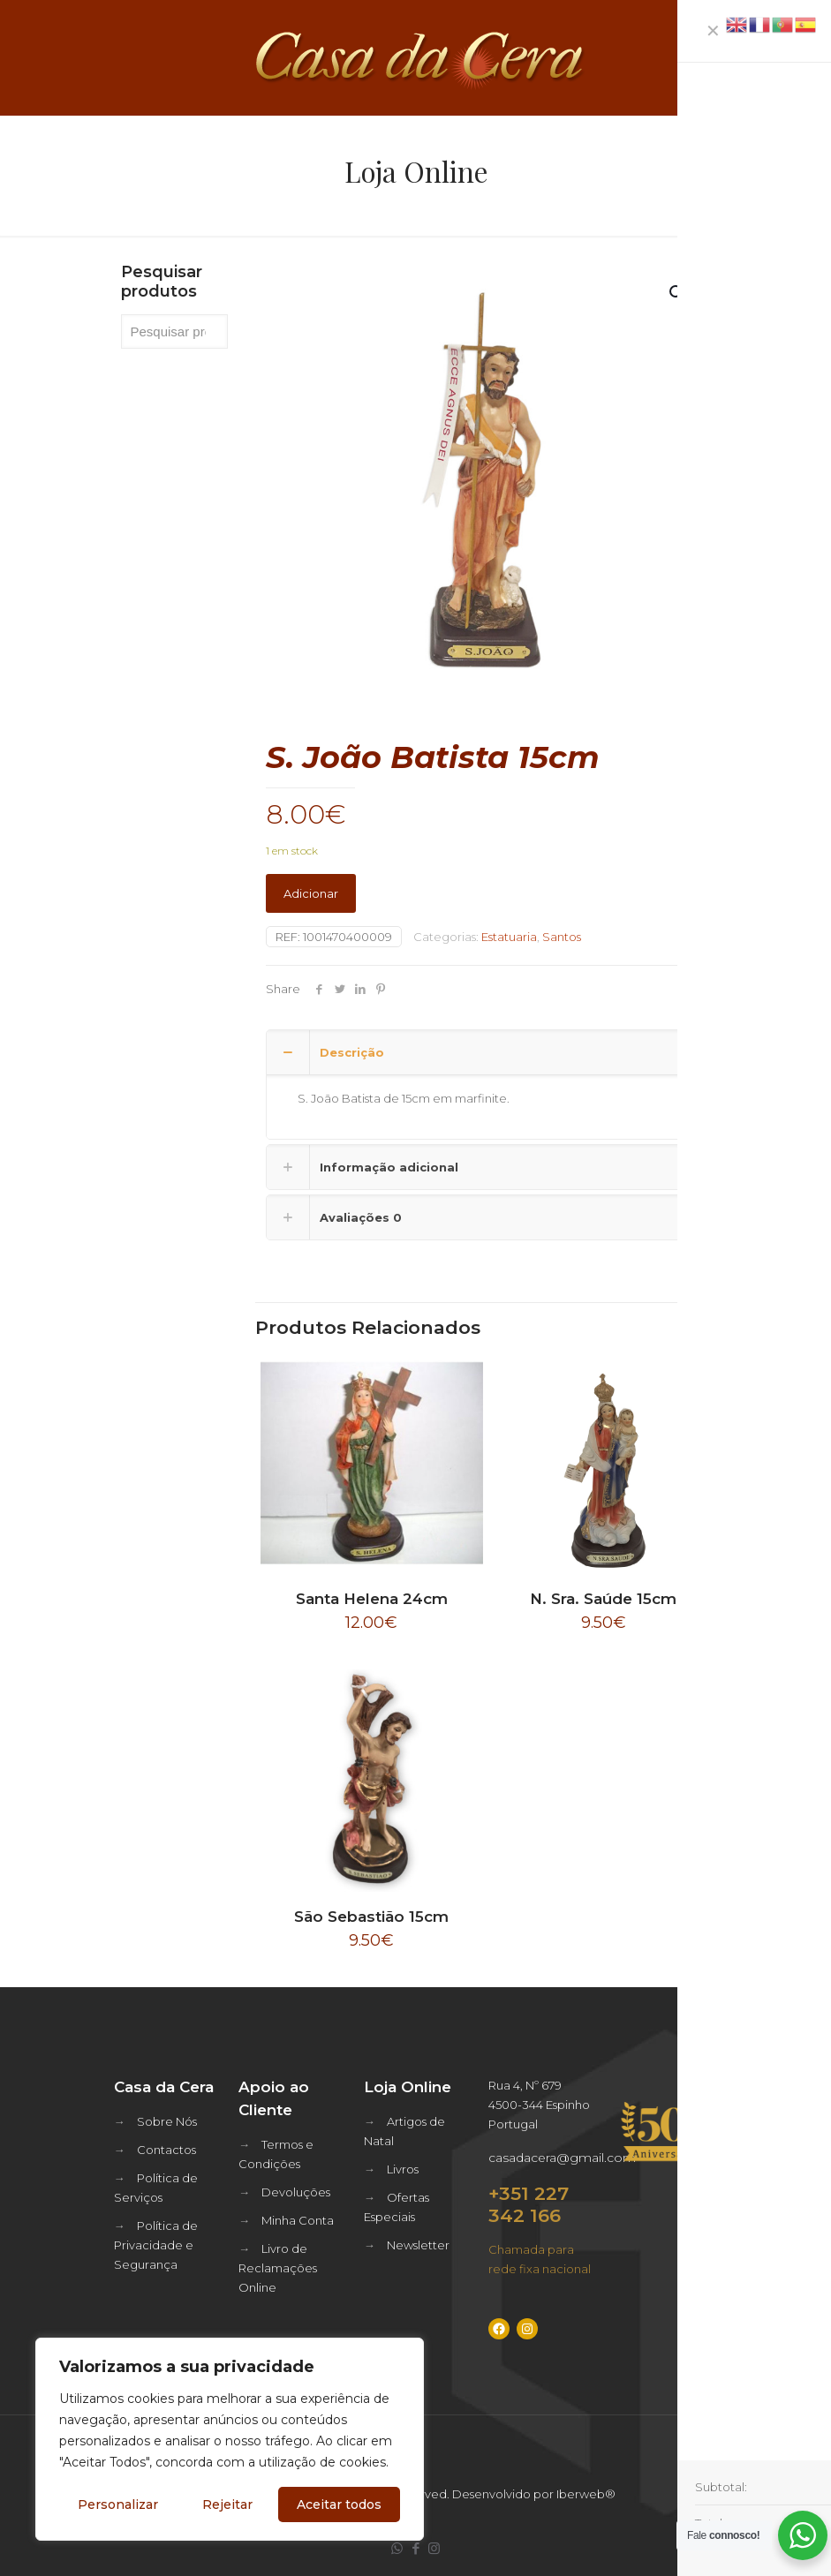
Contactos (166, 2150)
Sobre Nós (167, 2121)
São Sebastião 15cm (371, 1916)
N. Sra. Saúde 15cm (603, 1599)
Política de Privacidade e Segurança (156, 2244)
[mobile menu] (803, 57)
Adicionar (310, 893)
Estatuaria (509, 937)
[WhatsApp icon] (397, 2548)
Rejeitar (227, 2504)
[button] (678, 293)
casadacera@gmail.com (562, 2157)
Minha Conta (297, 2220)
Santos (561, 937)
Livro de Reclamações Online (277, 2267)
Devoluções (295, 2192)
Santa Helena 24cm (372, 1599)
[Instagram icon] (434, 2548)
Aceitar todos (339, 2504)
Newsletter (418, 2245)
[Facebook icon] (415, 2548)
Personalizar (118, 2504)
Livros (403, 2169)
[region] (229, 2439)
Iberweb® (586, 2494)
